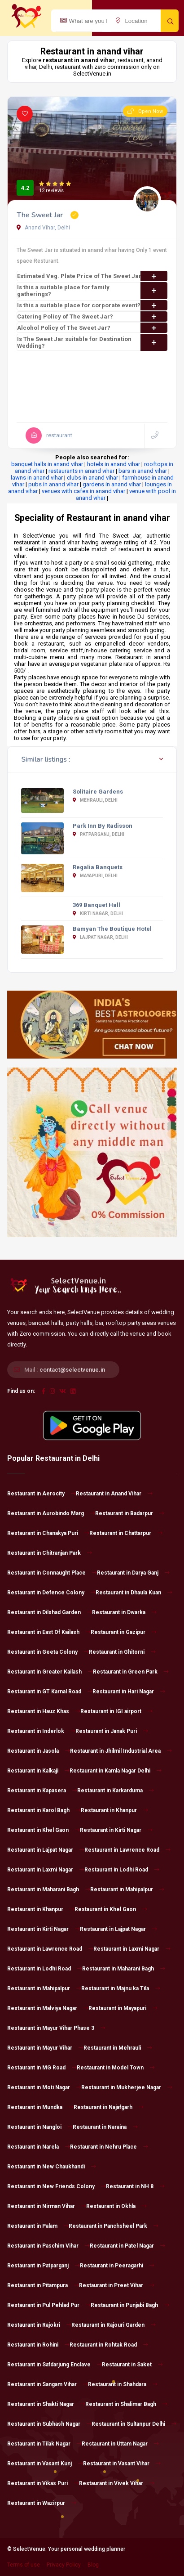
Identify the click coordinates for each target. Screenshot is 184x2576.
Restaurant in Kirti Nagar (116, 1830)
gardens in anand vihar (112, 484)
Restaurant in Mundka (40, 2107)
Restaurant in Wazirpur (41, 2503)
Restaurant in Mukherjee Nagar (126, 2087)
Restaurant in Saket (132, 2364)
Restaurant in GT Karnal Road (49, 1691)
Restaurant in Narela (38, 2147)
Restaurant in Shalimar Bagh (126, 2404)
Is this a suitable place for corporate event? (92, 305)
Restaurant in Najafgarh (109, 2107)
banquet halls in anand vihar (47, 464)
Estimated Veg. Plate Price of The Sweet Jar (92, 276)
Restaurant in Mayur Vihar (45, 2048)
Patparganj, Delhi (98, 834)
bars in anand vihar (142, 470)
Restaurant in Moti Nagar (44, 2087)
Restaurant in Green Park (131, 1672)
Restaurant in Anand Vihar (114, 1493)
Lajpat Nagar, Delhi (100, 937)
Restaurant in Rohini (38, 2345)
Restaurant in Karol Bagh (44, 1810)
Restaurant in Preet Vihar (116, 2285)
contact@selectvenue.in (72, 1369)
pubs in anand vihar (53, 484)
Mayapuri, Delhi (95, 875)
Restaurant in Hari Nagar (128, 1691)
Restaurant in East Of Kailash (49, 1632)
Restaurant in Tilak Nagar (44, 2444)
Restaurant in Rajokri (39, 2325)
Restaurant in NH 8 (135, 2186)
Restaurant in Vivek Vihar (116, 2483)
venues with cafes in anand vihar (83, 491)
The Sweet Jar (41, 215)
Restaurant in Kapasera (42, 1790)
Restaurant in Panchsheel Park (113, 2226)
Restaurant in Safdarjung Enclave (54, 2364)
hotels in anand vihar (113, 464)
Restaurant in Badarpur (129, 1513)
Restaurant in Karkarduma (115, 1790)
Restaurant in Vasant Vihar (122, 2463)
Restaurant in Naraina (105, 2127)
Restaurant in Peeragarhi (117, 2265)
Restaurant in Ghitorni (122, 1652)
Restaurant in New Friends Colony (56, 2186)
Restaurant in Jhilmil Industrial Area (121, 1751)
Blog (93, 2565)
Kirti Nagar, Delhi (98, 913)
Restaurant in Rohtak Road (109, 2345)
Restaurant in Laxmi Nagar (45, 1870)
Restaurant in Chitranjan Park (49, 1553)
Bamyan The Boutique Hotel (112, 928)
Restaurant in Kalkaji (38, 1771)
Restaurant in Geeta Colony (48, 1652)
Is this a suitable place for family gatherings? (92, 290)
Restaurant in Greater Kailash (50, 1672)
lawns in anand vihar (37, 477)
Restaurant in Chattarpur (125, 1533)
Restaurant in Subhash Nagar (49, 2424)
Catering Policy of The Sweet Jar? (92, 316)
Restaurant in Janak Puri (111, 1731)
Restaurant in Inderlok (41, 1731)
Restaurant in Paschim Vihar (48, 2246)
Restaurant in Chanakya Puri (48, 1533)
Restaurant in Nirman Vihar (46, 2206)
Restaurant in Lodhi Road (121, 1870)
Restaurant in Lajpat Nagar (45, 1850)
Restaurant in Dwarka (124, 1612)
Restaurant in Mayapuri (123, 2008)
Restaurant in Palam (38, 2226)
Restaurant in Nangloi (40, 2127)
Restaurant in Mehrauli (117, 2048)
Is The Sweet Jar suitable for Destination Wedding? (92, 342)
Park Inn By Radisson (102, 825)
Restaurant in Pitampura (43, 2285)
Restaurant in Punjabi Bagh (130, 2305)
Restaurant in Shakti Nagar (46, 2404)
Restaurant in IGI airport (116, 1711)
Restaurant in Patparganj (43, 2265)
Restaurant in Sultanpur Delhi (134, 2424)
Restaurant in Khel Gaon (43, 1830)
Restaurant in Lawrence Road (127, 1850)
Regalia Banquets (98, 867)
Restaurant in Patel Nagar (127, 2246)
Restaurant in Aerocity (41, 1493)
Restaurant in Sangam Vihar (47, 2384)
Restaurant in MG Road (42, 2067)
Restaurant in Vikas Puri (43, 2483)
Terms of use (23, 2565)
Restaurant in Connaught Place (52, 1573)
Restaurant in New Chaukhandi (51, 2166)
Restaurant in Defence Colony (51, 1592)
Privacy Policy (64, 2565)
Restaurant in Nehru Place (109, 2147)
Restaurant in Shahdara (123, 2384)
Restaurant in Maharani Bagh (48, 1889)
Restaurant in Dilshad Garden (49, 1612)
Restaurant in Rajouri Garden (113, 2325)
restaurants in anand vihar (81, 470)
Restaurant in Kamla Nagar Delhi (116, 1771)
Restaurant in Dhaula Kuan (134, 1592)
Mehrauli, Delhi (95, 800)
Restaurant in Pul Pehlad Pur (49, 2305)
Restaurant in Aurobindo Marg (51, 1513)
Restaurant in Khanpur (114, 1810)
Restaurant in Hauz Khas (43, 1711)
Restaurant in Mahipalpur (127, 1889)
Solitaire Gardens (98, 791)
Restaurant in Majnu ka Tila (120, 1988)
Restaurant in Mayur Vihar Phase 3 (56, 2028)
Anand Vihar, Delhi (43, 227)
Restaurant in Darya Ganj (133, 1573)
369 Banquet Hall (96, 905)
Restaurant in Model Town (116, 2067)
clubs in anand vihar (92, 477)
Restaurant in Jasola (38, 1751)
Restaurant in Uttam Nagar (120, 2444)
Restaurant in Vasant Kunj (45, 2463)
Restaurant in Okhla (116, 2206)
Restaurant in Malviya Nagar (47, 2008)
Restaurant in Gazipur (124, 1632)
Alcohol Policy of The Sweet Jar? (92, 328)
